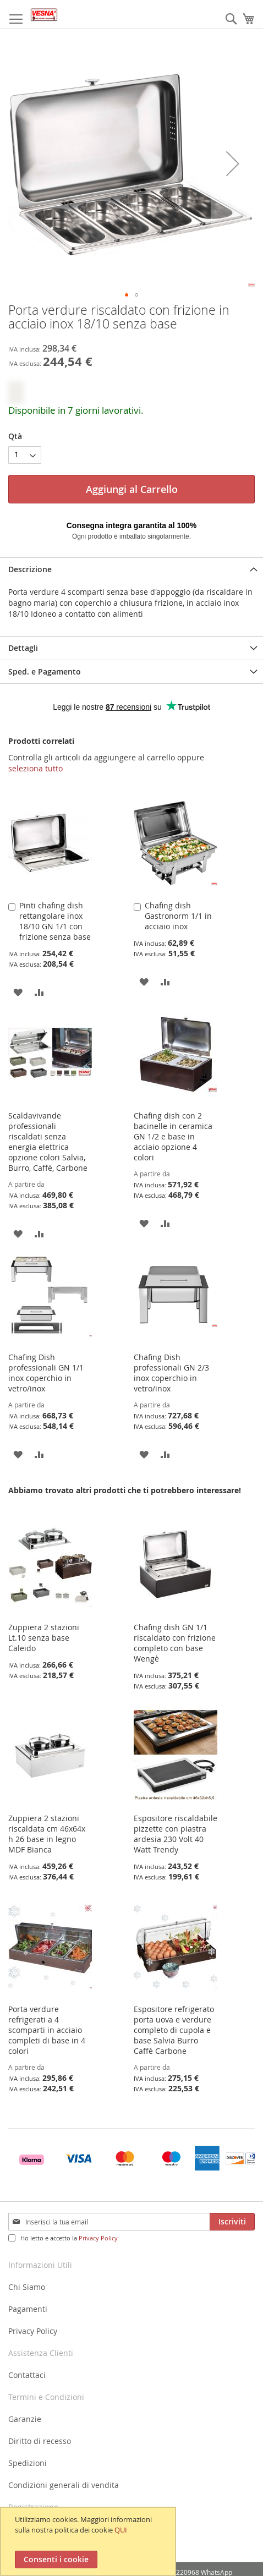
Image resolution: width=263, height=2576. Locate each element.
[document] (89, 2541)
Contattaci (27, 2375)
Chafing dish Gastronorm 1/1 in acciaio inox (178, 915)
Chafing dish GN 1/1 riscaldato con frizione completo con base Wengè (175, 1643)
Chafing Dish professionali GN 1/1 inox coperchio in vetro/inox (46, 1373)
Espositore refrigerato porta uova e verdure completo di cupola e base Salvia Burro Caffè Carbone (174, 2030)
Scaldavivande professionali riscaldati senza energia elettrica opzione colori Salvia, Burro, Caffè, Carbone (47, 1141)
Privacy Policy (98, 2238)
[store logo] (44, 14)
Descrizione (30, 569)
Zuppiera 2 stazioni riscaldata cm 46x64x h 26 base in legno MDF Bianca (46, 1834)
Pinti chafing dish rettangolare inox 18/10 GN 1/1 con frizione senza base (55, 921)
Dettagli (23, 648)
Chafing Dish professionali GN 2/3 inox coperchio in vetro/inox (171, 1373)
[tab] (131, 569)
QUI (120, 2530)
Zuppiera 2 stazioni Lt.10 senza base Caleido (43, 1637)
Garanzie (24, 2419)
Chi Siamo (26, 2287)
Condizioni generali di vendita (63, 2485)
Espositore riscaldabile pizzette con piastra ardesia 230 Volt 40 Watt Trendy (175, 1834)
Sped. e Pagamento (44, 671)
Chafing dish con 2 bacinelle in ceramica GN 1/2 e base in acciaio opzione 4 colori (173, 1136)
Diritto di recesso (39, 2441)
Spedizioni (27, 2463)
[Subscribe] (232, 2221)
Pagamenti (27, 2309)
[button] (233, 163)
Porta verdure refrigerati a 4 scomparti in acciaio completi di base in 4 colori (46, 2030)
